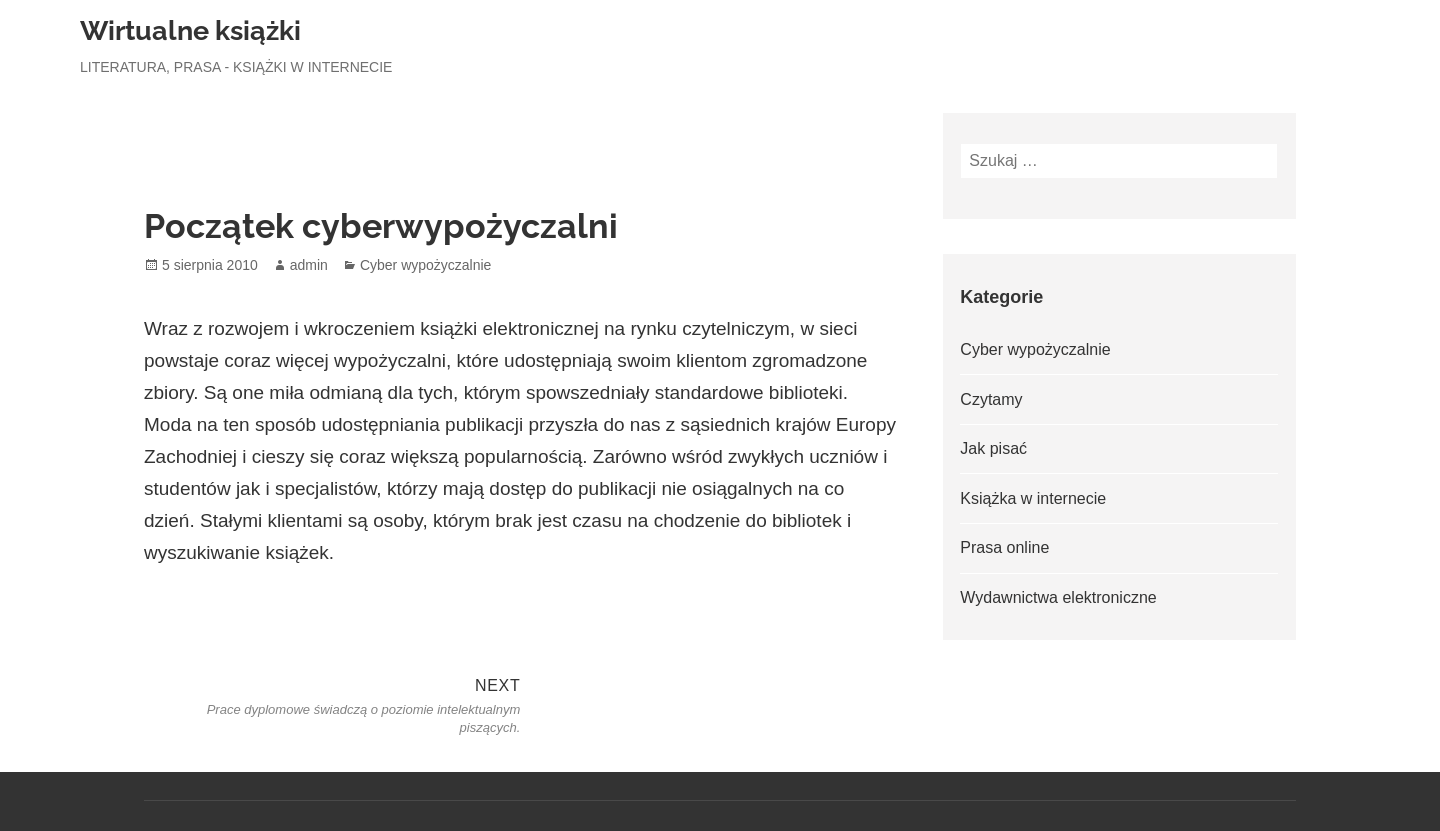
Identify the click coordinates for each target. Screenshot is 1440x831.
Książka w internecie (1033, 498)
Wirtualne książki (190, 30)
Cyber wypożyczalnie (426, 265)
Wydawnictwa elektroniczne (1058, 597)
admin (309, 265)
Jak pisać (993, 448)
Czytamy (991, 399)
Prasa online (1004, 547)
